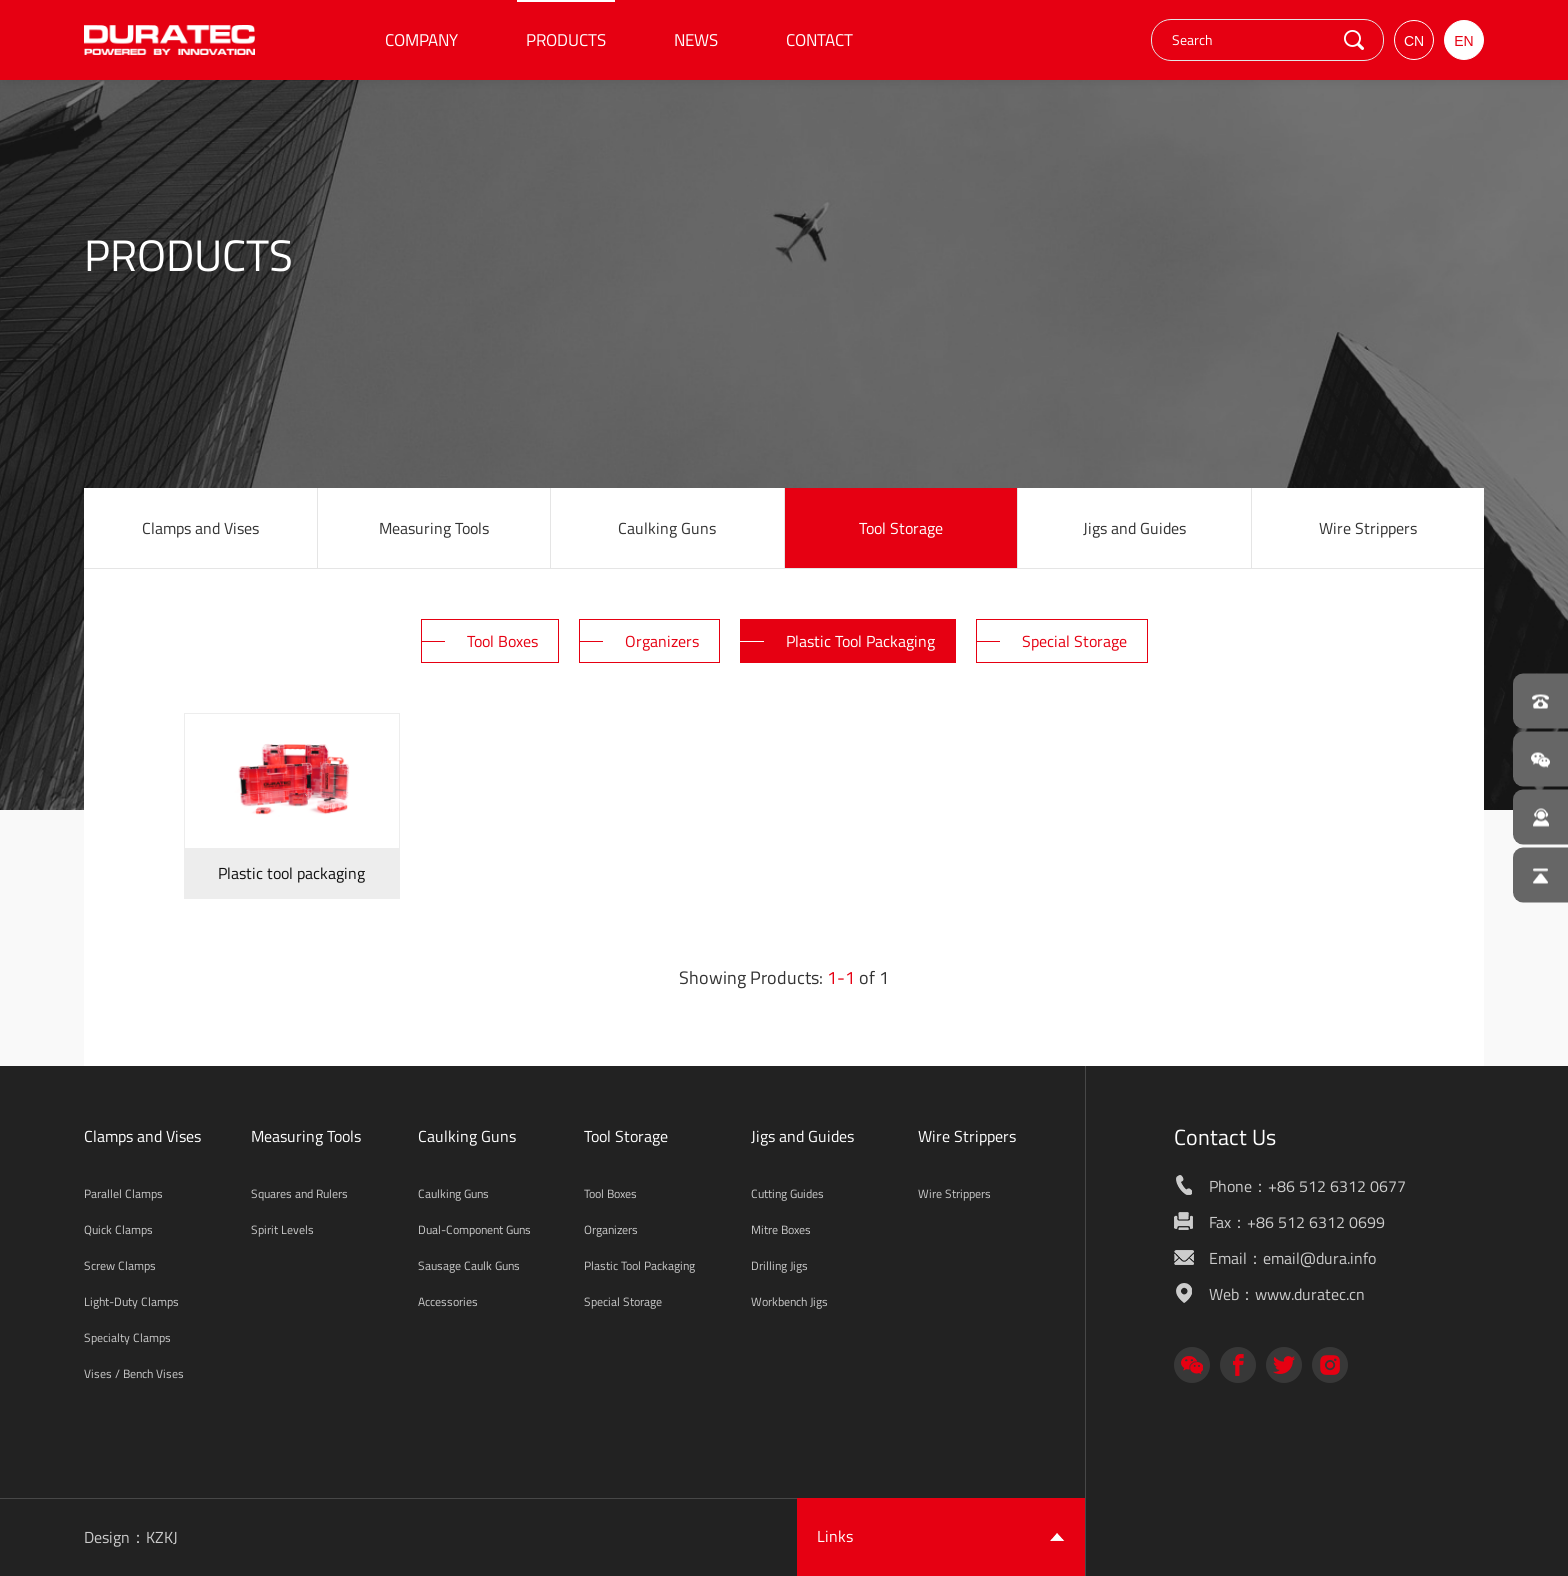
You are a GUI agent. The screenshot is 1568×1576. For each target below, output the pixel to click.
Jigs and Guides (1134, 528)
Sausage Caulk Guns (469, 1265)
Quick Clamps (118, 1229)
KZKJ (162, 1537)
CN (1414, 41)
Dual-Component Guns (474, 1229)
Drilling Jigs (779, 1265)
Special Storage (623, 1301)
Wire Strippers (1368, 528)
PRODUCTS (566, 40)
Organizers (611, 1229)
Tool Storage (901, 528)
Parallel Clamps (123, 1193)
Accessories (448, 1301)
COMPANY (421, 40)
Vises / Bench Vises (134, 1373)
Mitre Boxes (781, 1229)
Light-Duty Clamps (131, 1301)
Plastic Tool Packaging (639, 1265)
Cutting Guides (787, 1193)
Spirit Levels (282, 1229)
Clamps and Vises (200, 528)
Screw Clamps (120, 1265)
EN (1463, 41)
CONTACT (819, 40)
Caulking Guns (667, 528)
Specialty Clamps (127, 1337)
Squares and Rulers (299, 1193)
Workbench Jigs (789, 1301)
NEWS (696, 40)
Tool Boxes (610, 1193)
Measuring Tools (434, 528)
